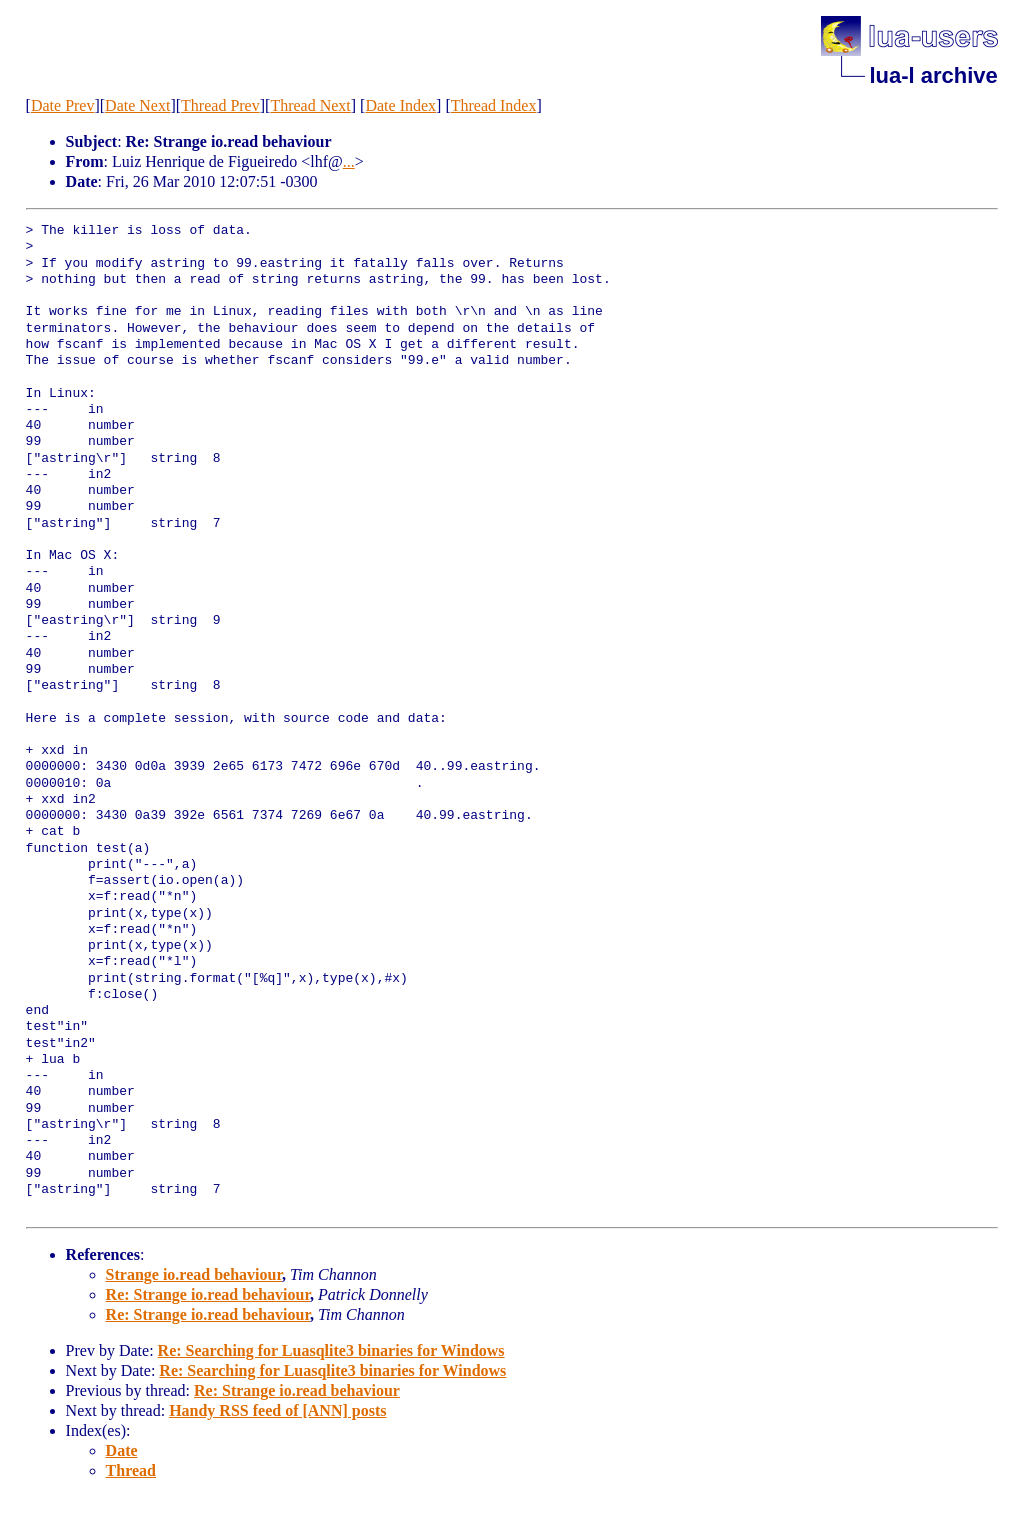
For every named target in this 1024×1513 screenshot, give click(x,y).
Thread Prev (220, 105)
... (349, 161)
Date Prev (63, 105)
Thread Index (494, 105)
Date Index (400, 105)
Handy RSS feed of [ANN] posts (277, 1410)
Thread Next (310, 105)
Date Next (137, 105)
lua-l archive (933, 75)
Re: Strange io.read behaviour (208, 1294)
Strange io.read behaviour (194, 1274)
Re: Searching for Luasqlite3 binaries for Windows (331, 1350)
